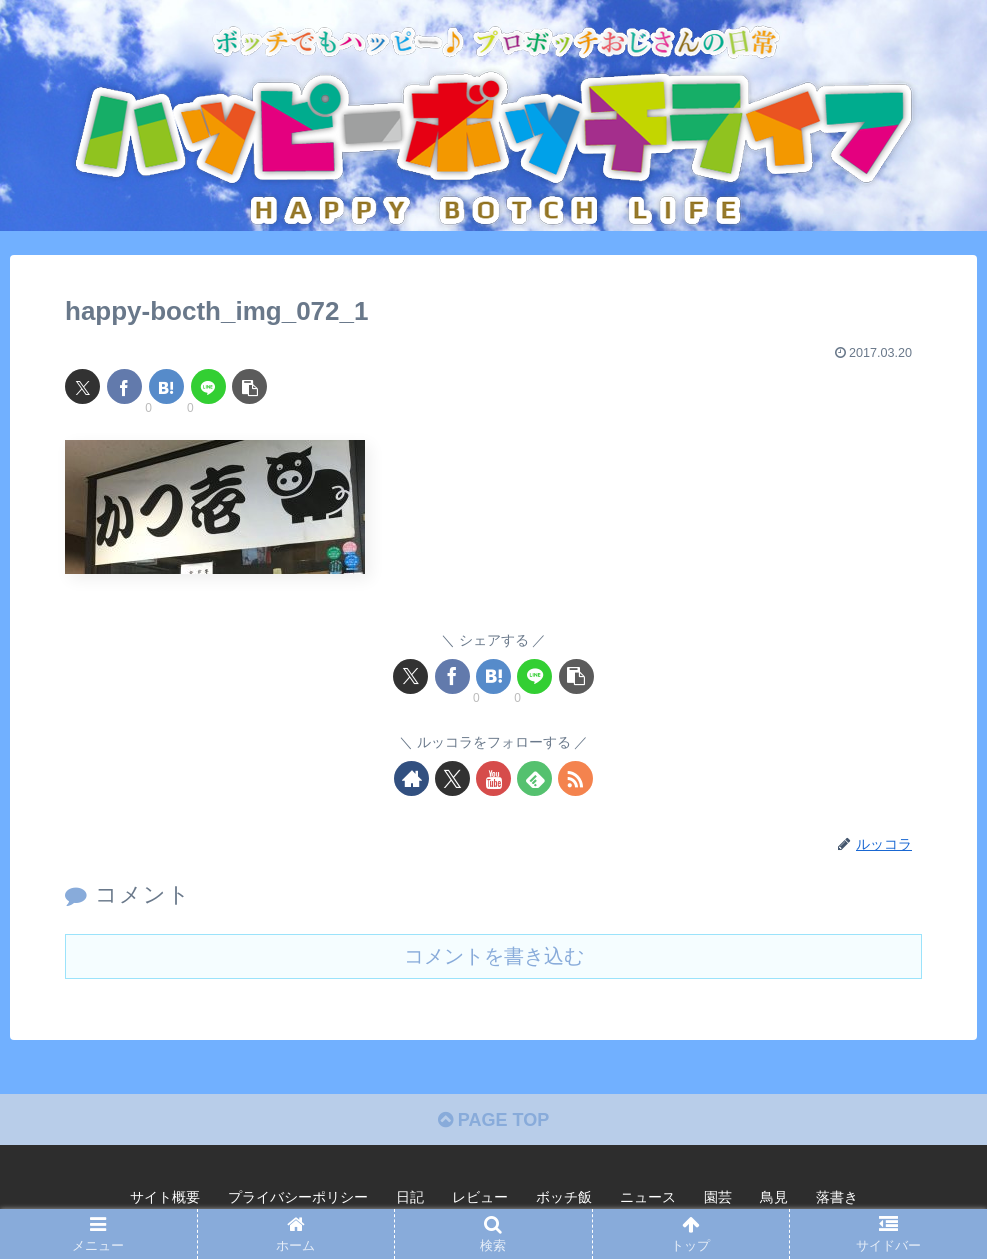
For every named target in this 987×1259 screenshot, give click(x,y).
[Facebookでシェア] (124, 386)
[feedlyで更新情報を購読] (534, 778)
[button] (249, 386)
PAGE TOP (493, 1120)
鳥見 (774, 1197)
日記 (410, 1197)
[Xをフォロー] (452, 778)
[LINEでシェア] (208, 386)
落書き (837, 1197)
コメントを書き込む (494, 956)
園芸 (718, 1197)
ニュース (648, 1197)
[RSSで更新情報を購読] (575, 778)
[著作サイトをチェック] (411, 778)
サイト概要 (165, 1197)
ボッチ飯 (564, 1197)
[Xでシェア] (82, 386)
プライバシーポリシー (298, 1197)
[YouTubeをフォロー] (493, 778)
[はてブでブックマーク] (166, 386)
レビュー (480, 1197)
